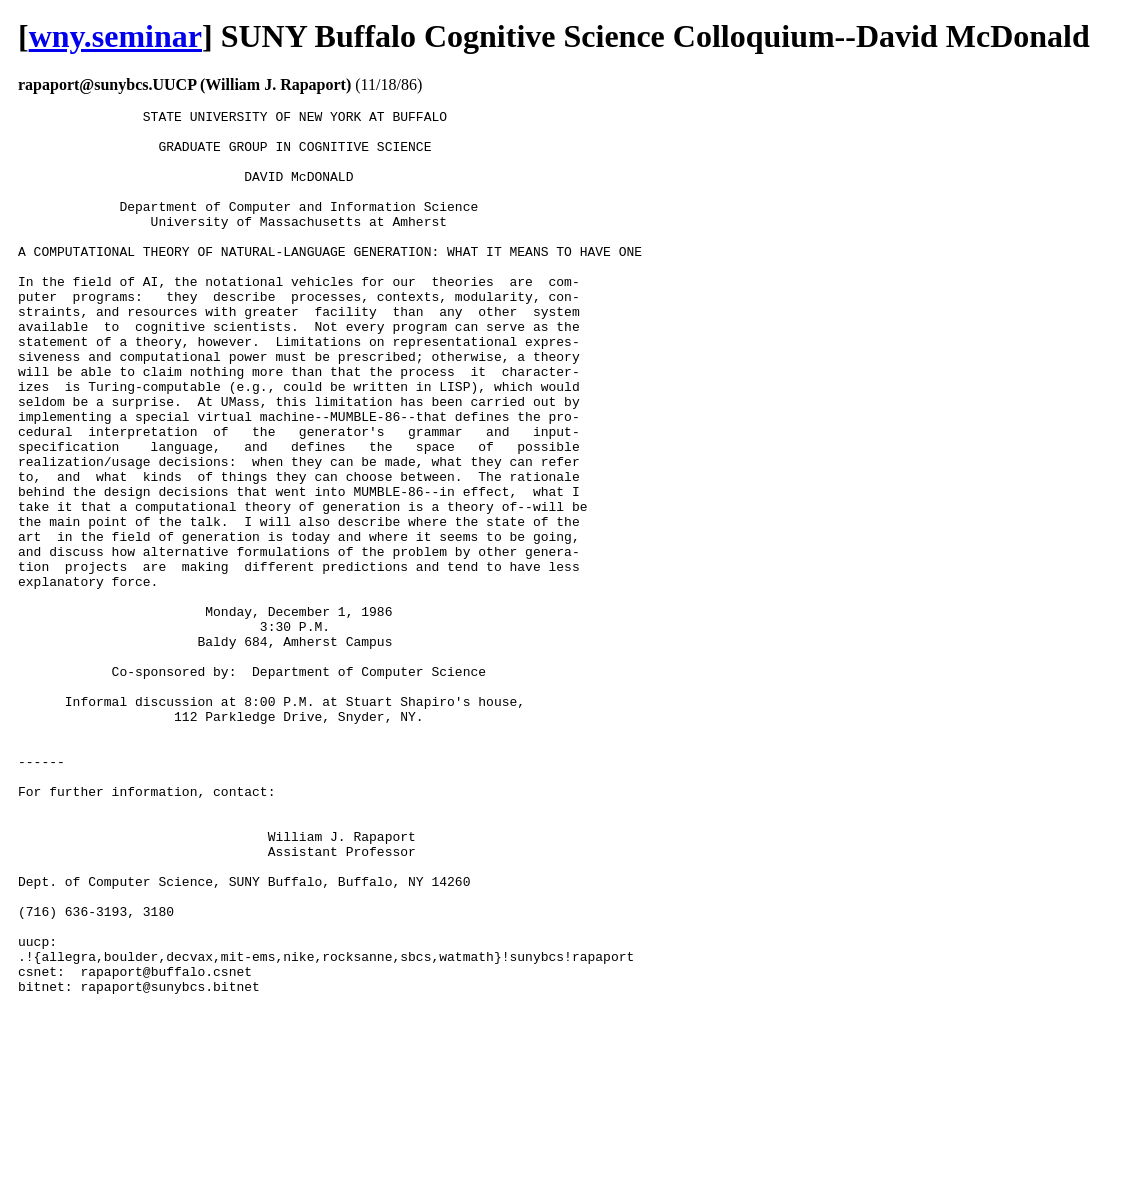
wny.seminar (115, 36)
